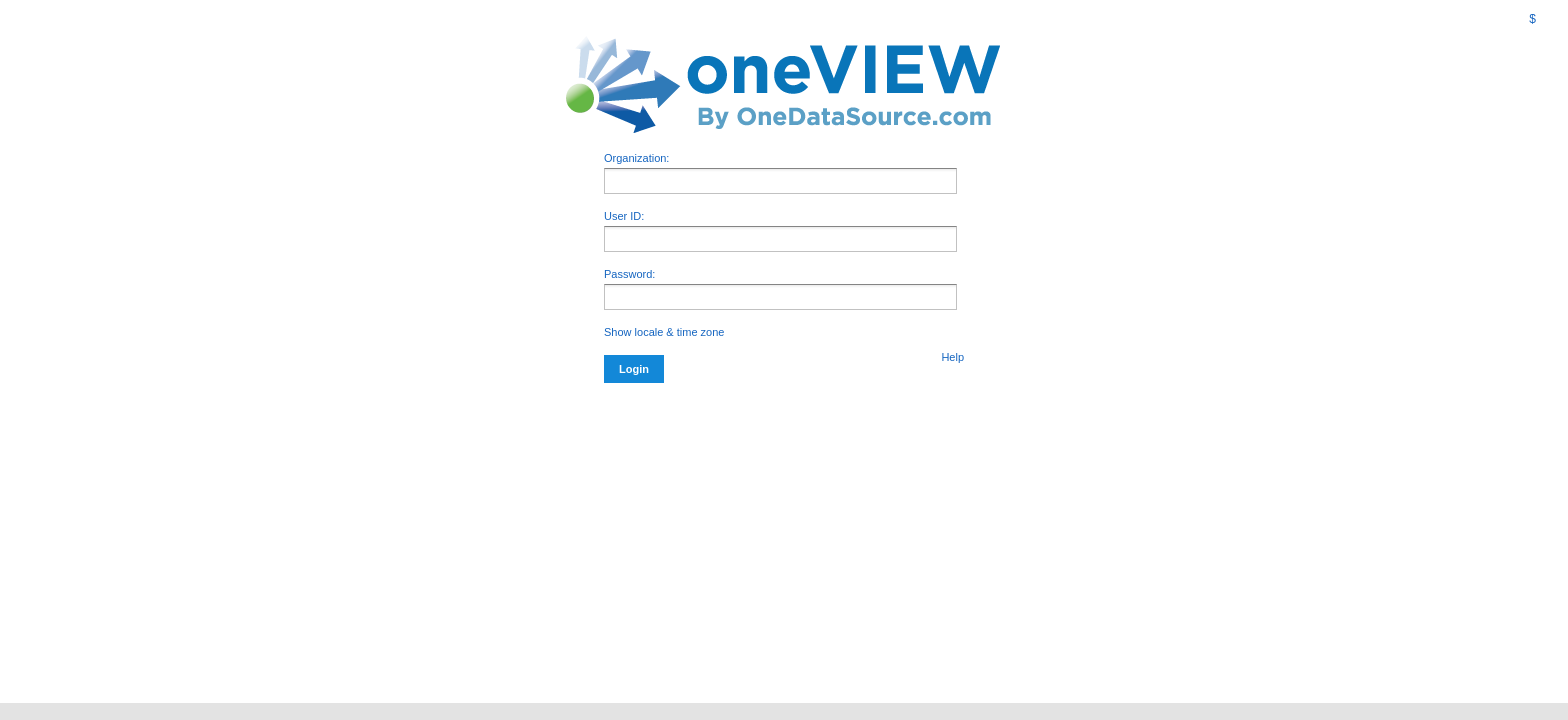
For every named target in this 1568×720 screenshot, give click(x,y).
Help (952, 357)
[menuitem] (1508, 6)
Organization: (780, 173)
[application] (780, 297)
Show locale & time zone (664, 332)
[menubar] (1519, 19)
